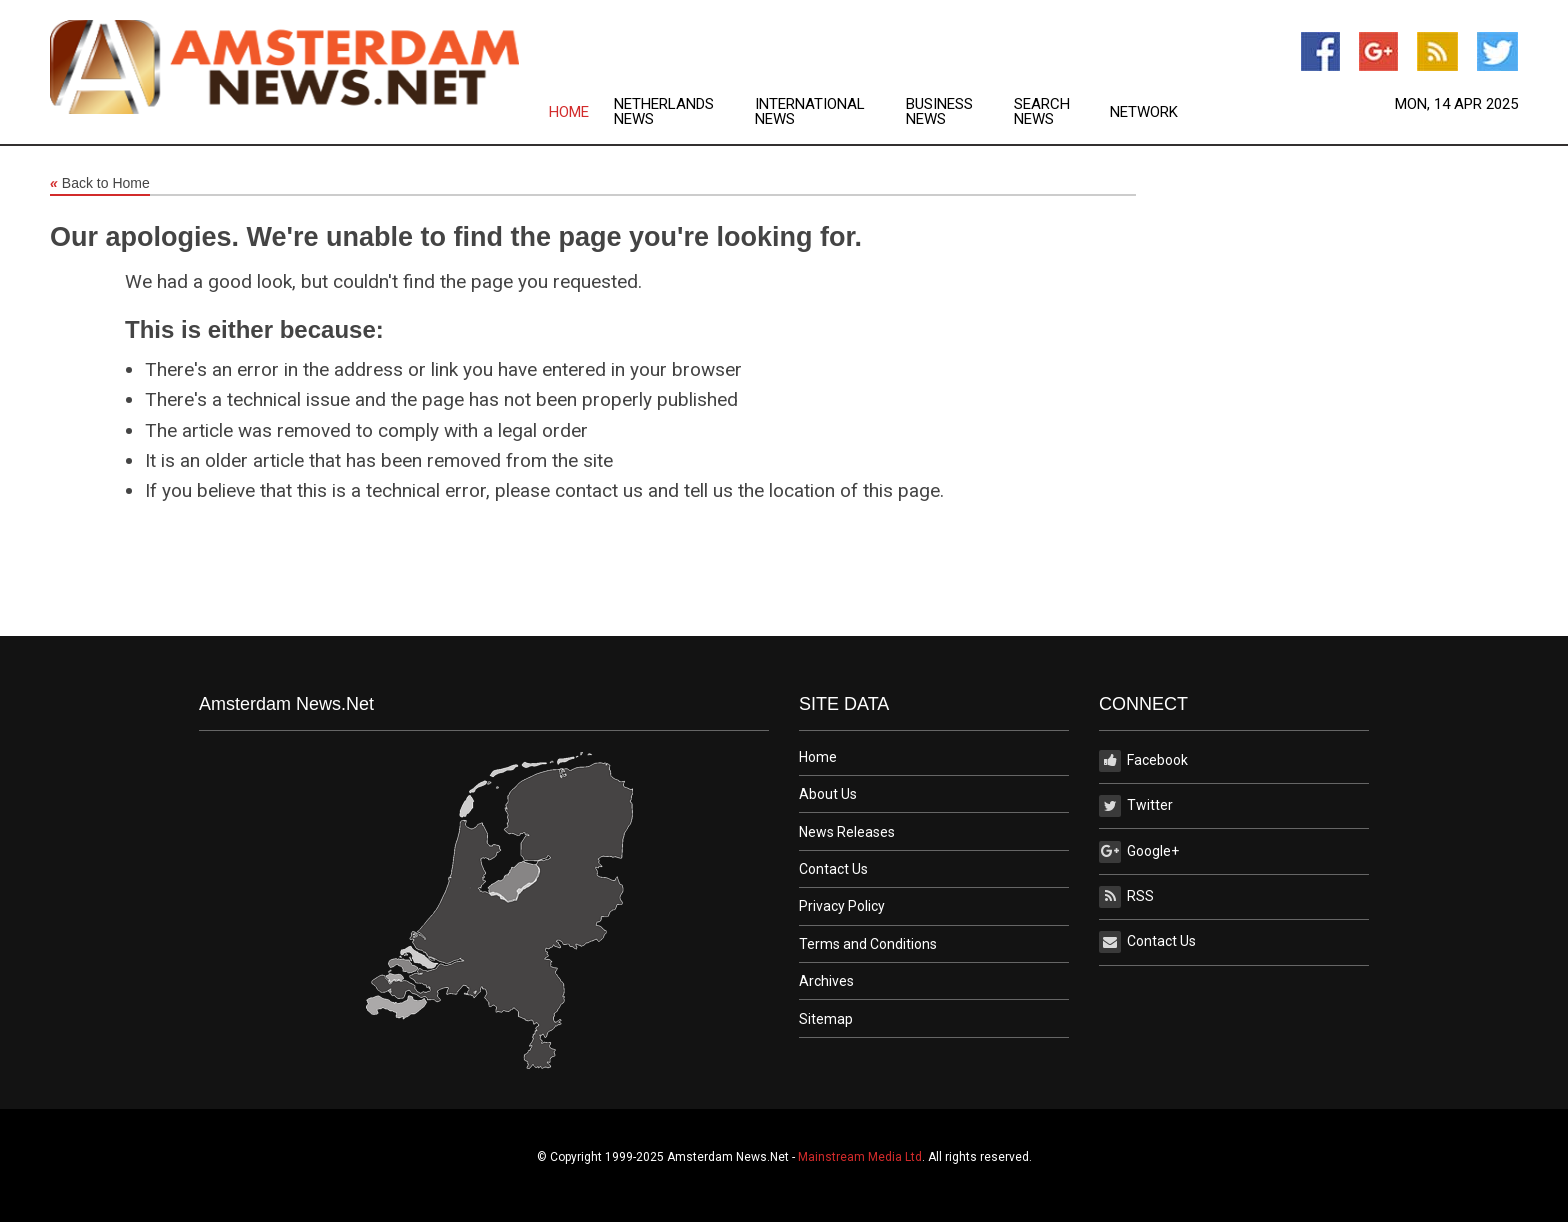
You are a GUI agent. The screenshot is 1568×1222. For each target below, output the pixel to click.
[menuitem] (581, 112)
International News (810, 112)
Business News (939, 112)
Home (569, 112)
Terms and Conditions (868, 944)
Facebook (1143, 761)
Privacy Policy (842, 906)
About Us (828, 794)
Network (1144, 112)
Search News (1042, 112)
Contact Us (833, 869)
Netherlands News (664, 112)
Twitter (1136, 806)
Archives (826, 981)
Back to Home (100, 184)
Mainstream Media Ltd (860, 1157)
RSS (1126, 897)
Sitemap (826, 1019)
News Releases (847, 832)
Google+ (1139, 852)
